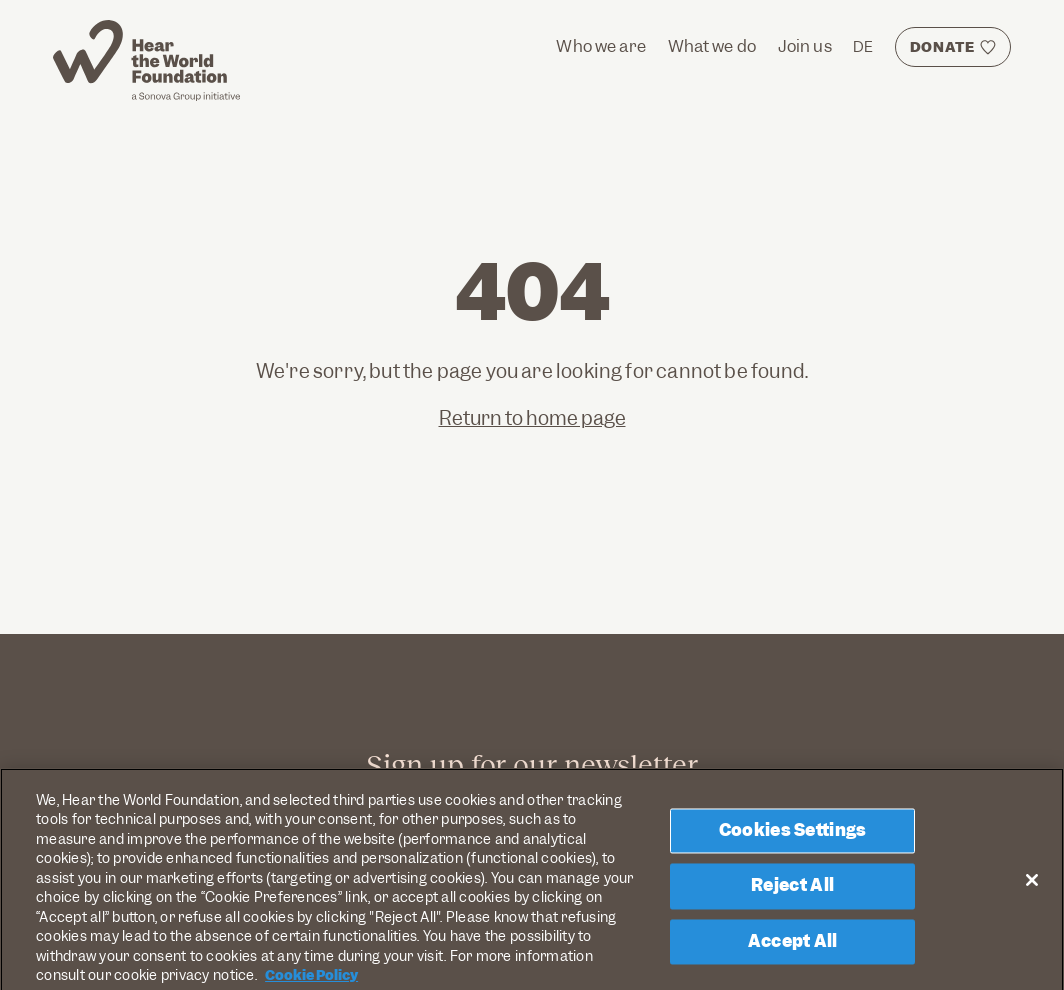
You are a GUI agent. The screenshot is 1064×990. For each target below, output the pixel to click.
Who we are (601, 46)
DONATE (942, 47)
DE (863, 47)
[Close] (1032, 884)
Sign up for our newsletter (532, 765)
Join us (805, 46)
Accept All (793, 946)
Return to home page (532, 418)
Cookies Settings (793, 835)
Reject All (792, 890)
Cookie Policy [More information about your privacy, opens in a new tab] (311, 980)
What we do (712, 46)
